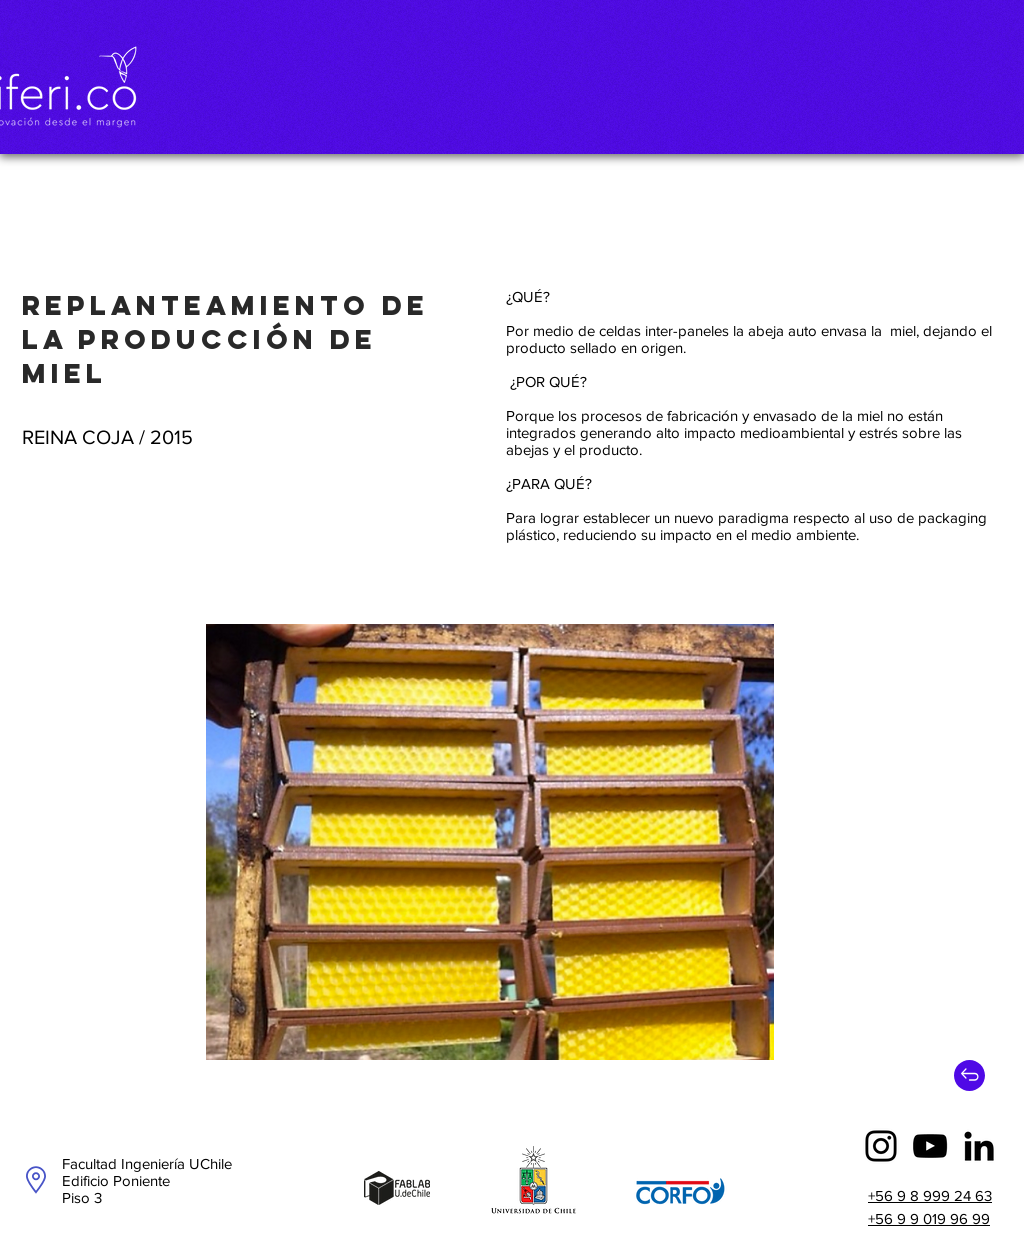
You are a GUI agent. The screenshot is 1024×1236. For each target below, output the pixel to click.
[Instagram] (881, 1146)
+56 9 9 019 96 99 (929, 1218)
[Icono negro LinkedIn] (979, 1146)
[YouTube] (930, 1146)
